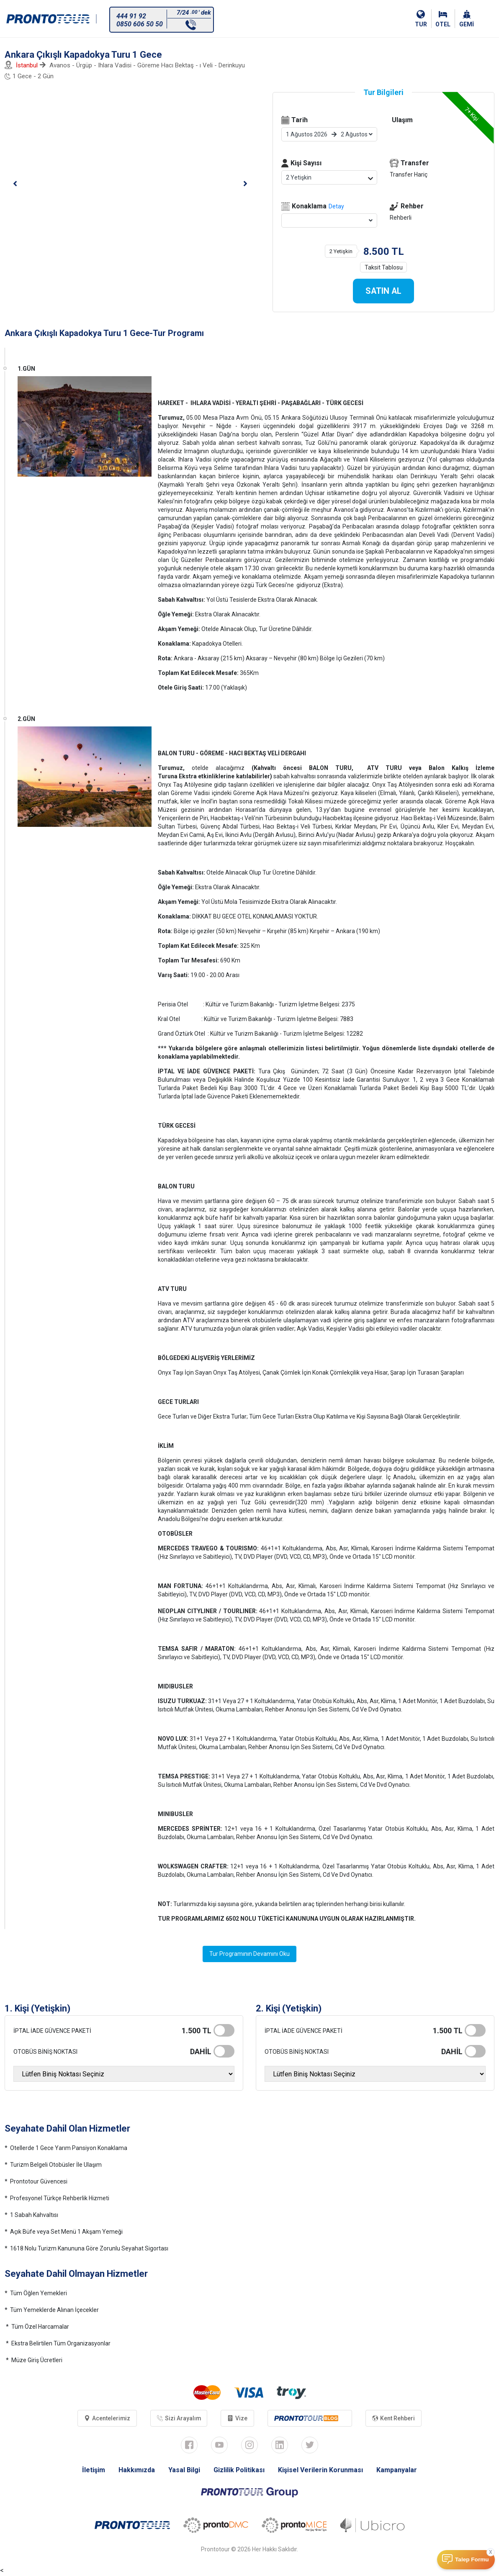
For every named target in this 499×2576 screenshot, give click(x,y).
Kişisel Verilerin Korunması (320, 2470)
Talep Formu (472, 2559)
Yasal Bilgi (184, 2470)
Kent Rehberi (394, 2418)
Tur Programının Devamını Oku (249, 1954)
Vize (238, 2418)
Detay (336, 206)
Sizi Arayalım (179, 2418)
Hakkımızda (136, 2470)
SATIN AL (383, 291)
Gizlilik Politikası (239, 2470)
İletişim (93, 2470)
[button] (15, 183)
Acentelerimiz (106, 2418)
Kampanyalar (397, 2470)
